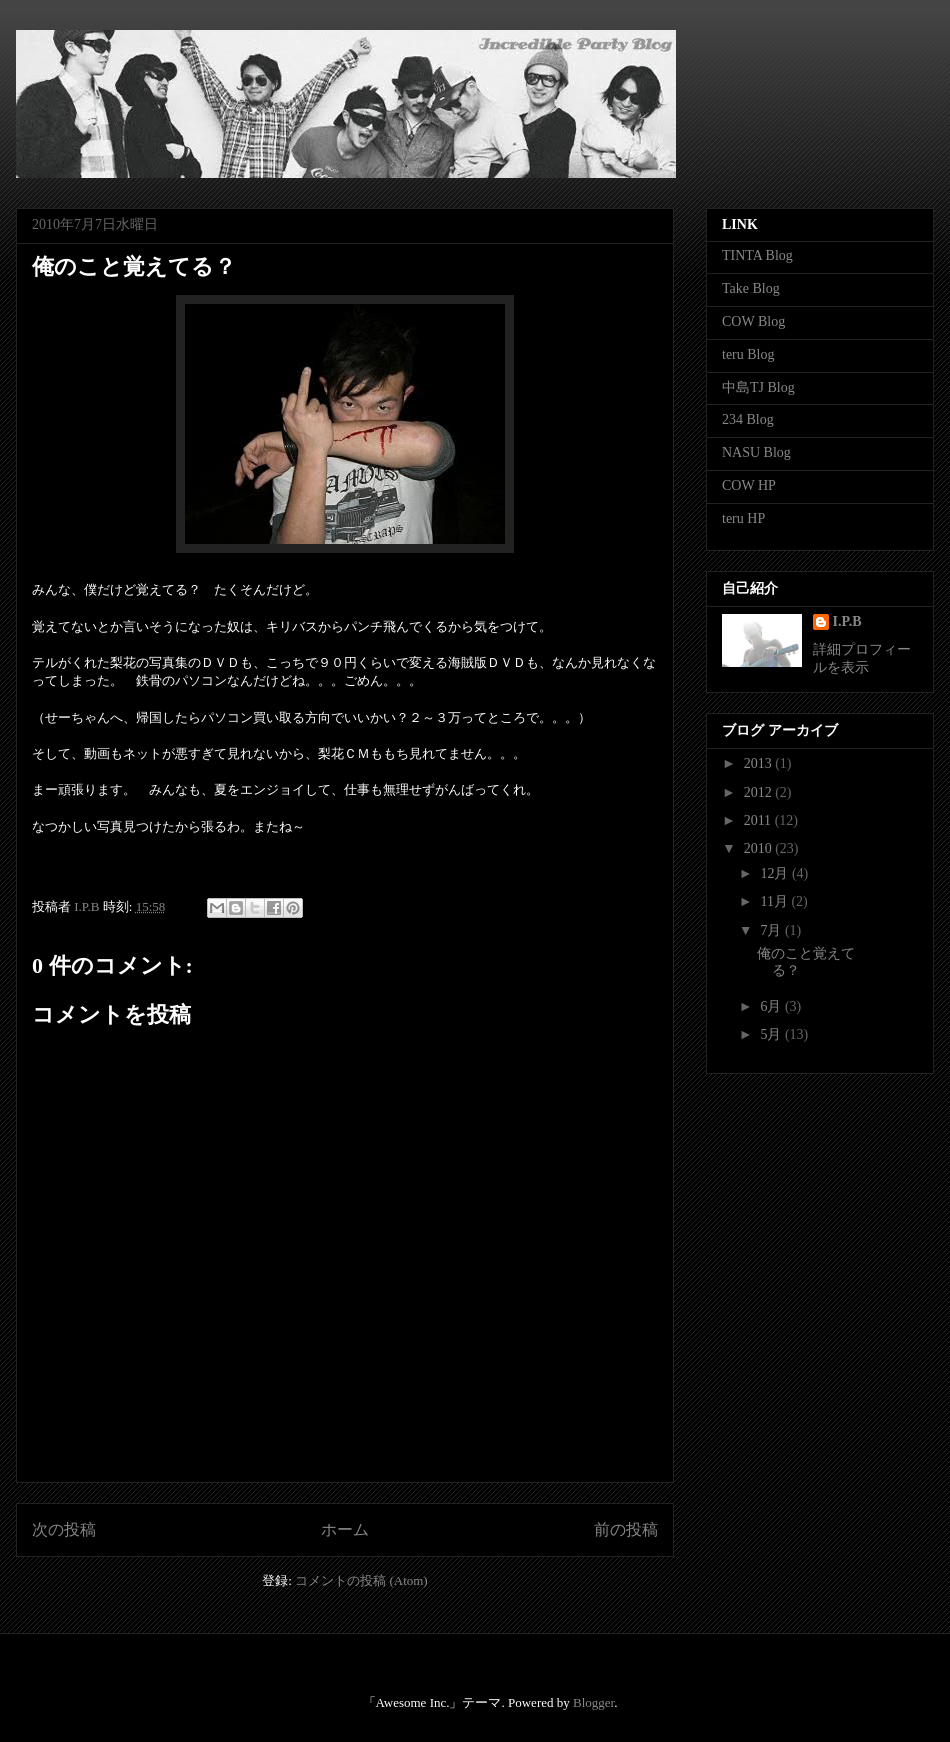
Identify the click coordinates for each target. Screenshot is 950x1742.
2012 (760, 792)
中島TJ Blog (758, 387)
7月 (772, 930)
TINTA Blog (757, 255)
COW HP (749, 485)
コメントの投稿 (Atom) (361, 1580)
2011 (759, 820)
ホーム (345, 1529)
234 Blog (748, 419)
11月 (775, 901)
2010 (760, 848)
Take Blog (751, 288)
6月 (772, 1006)
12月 (776, 873)
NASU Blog (756, 452)
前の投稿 (626, 1529)
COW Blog (753, 321)
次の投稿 (64, 1529)
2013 (760, 763)
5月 (772, 1034)
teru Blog (748, 354)
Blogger (593, 1702)
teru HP (743, 518)
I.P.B (847, 621)
